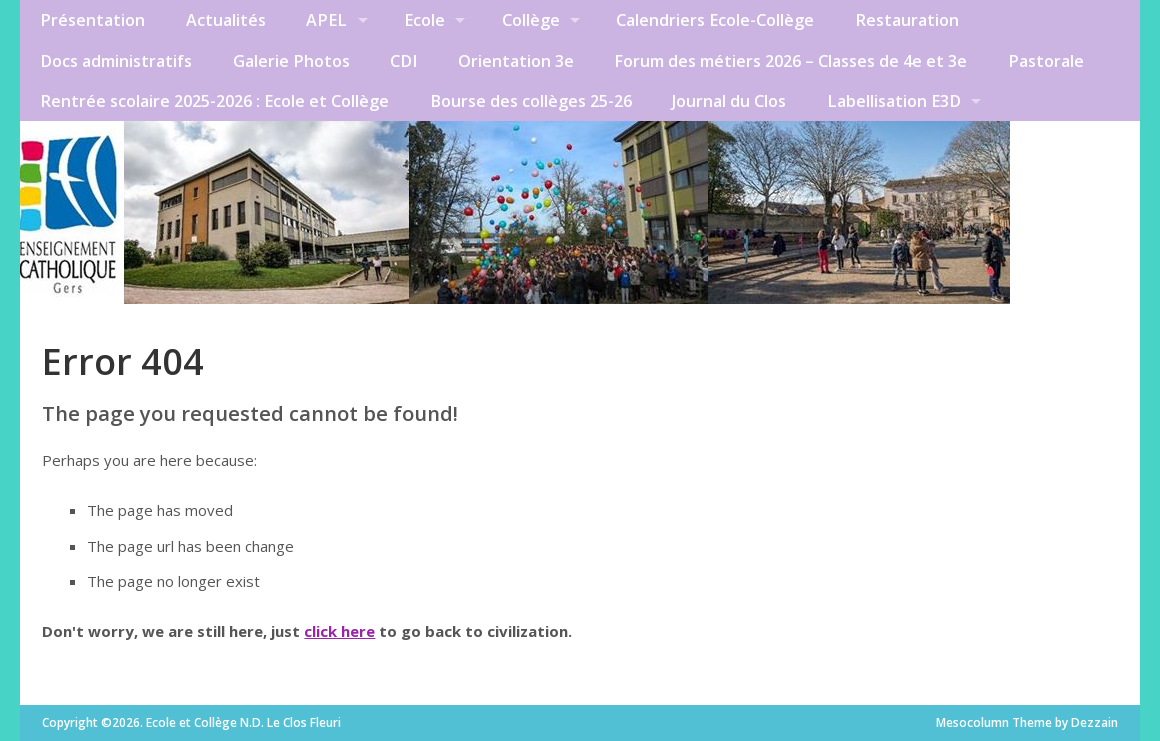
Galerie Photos (291, 61)
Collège (531, 20)
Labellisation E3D (894, 101)
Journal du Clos (729, 101)
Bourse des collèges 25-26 (531, 101)
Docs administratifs (116, 61)
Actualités (226, 20)
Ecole (424, 20)
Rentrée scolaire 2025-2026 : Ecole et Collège (214, 101)
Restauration (907, 20)
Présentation (92, 20)
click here (339, 631)
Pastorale (1046, 61)
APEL (326, 20)
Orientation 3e (516, 61)
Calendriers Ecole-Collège (715, 20)
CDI (403, 61)
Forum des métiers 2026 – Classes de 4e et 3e (790, 61)
